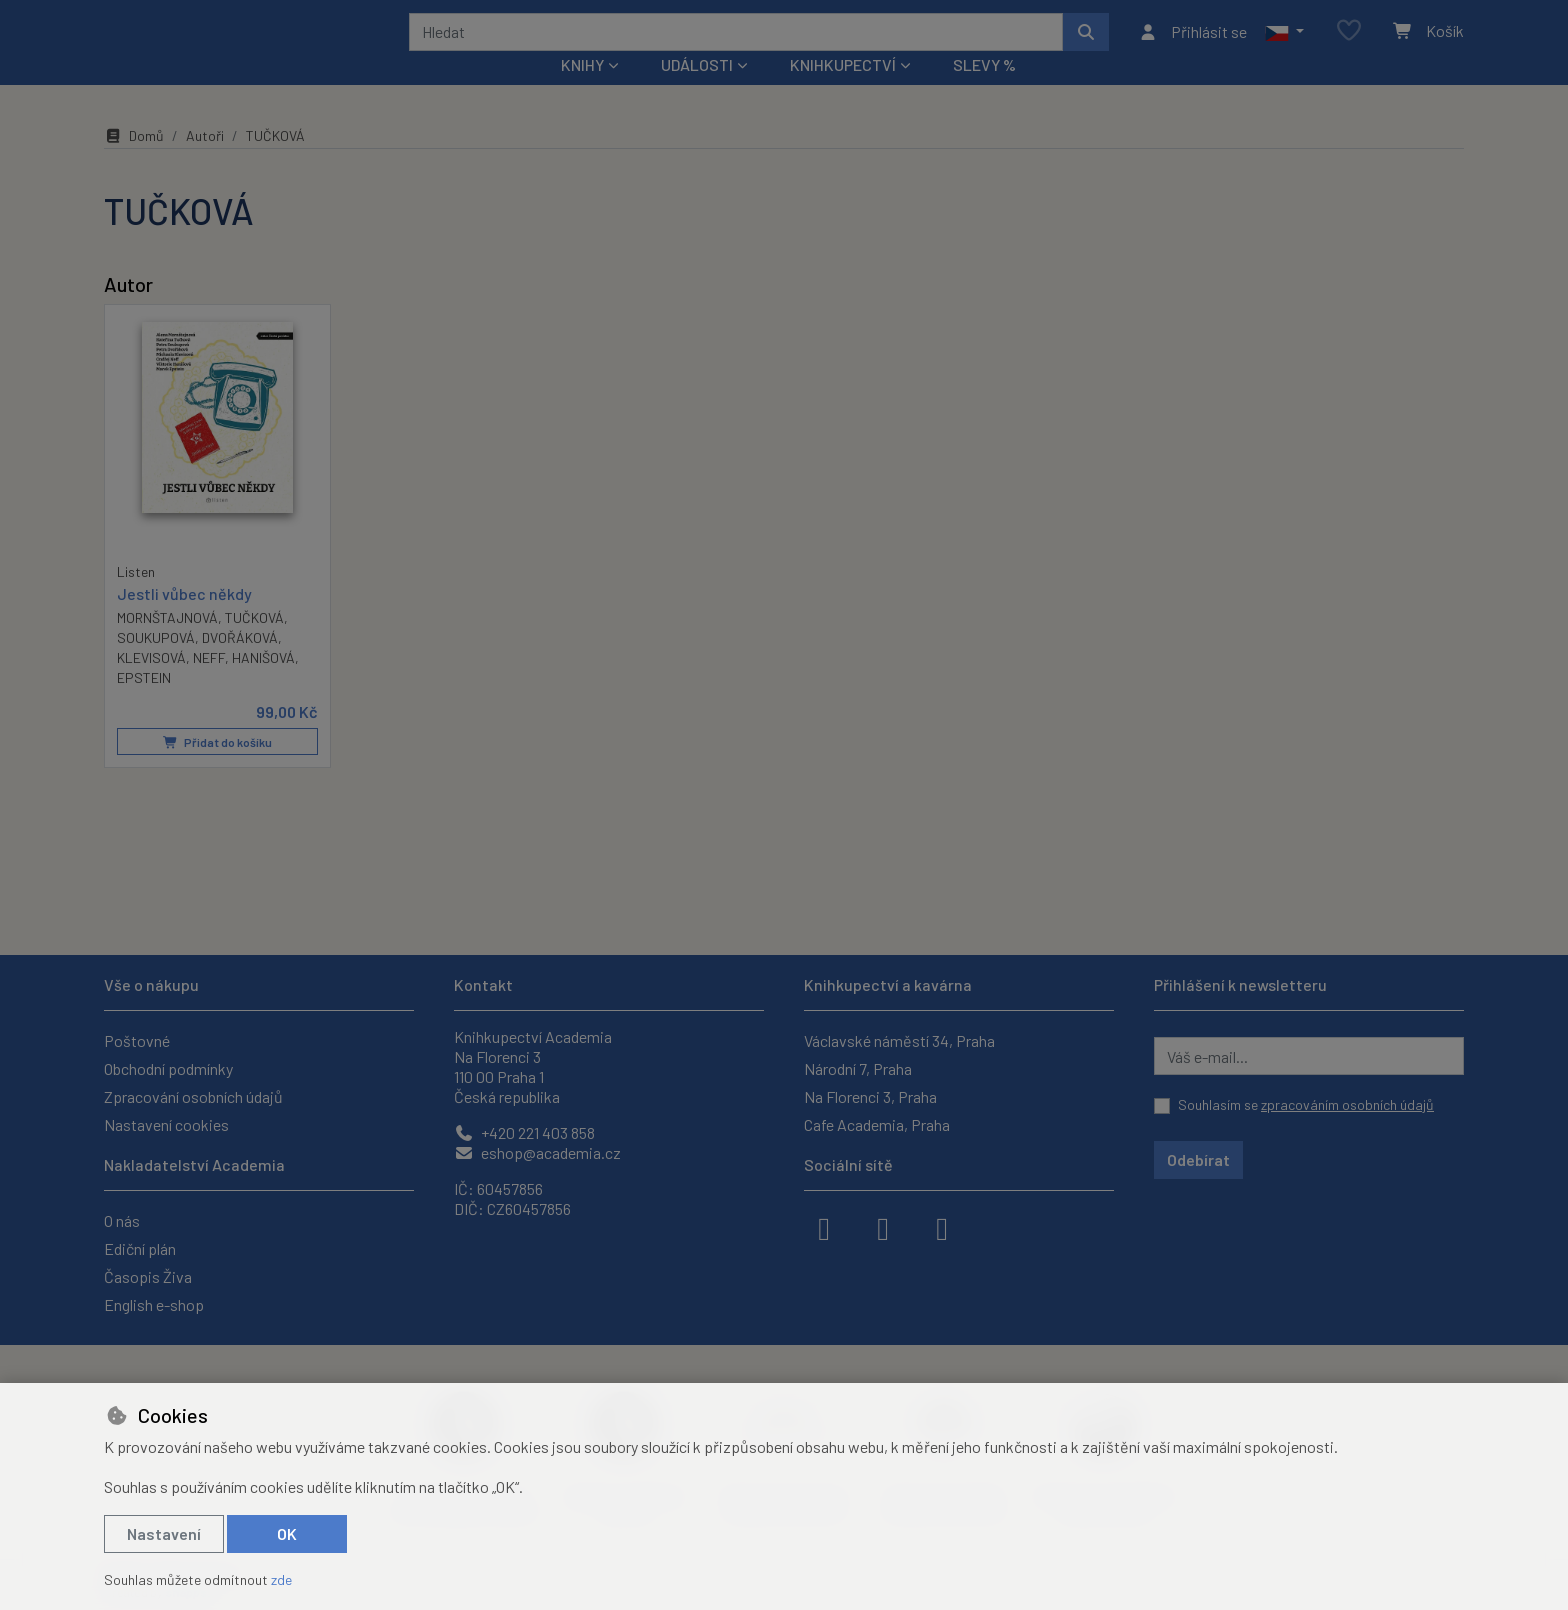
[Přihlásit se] (1192, 45)
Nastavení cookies (166, 1124)
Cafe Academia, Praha (877, 1124)
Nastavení (164, 1533)
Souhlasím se (1306, 1104)
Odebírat (1198, 1159)
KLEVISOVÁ (151, 684)
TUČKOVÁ (254, 644)
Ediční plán (140, 1248)
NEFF (209, 684)
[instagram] (883, 1227)
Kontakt (483, 984)
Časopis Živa (148, 1276)
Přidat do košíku (217, 769)
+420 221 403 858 (524, 1132)
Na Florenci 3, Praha (870, 1096)
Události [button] (697, 91)
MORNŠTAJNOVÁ (167, 644)
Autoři (205, 162)
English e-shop (154, 1304)
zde (281, 1579)
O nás (122, 1220)
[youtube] (942, 1227)
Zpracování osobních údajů (193, 1096)
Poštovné (137, 1040)
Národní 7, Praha (858, 1068)
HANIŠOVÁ (263, 684)
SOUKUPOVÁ (156, 664)
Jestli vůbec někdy (184, 620)
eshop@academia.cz (537, 1152)
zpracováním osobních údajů (1347, 1104)
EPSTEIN (144, 704)
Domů (134, 162)
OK (287, 1533)
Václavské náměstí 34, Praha (899, 1040)
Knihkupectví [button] (843, 91)
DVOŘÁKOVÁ (240, 664)
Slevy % (984, 91)
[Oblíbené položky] (1349, 44)
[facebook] (824, 1227)
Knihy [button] (582, 91)
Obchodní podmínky (168, 1068)
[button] (1284, 45)
